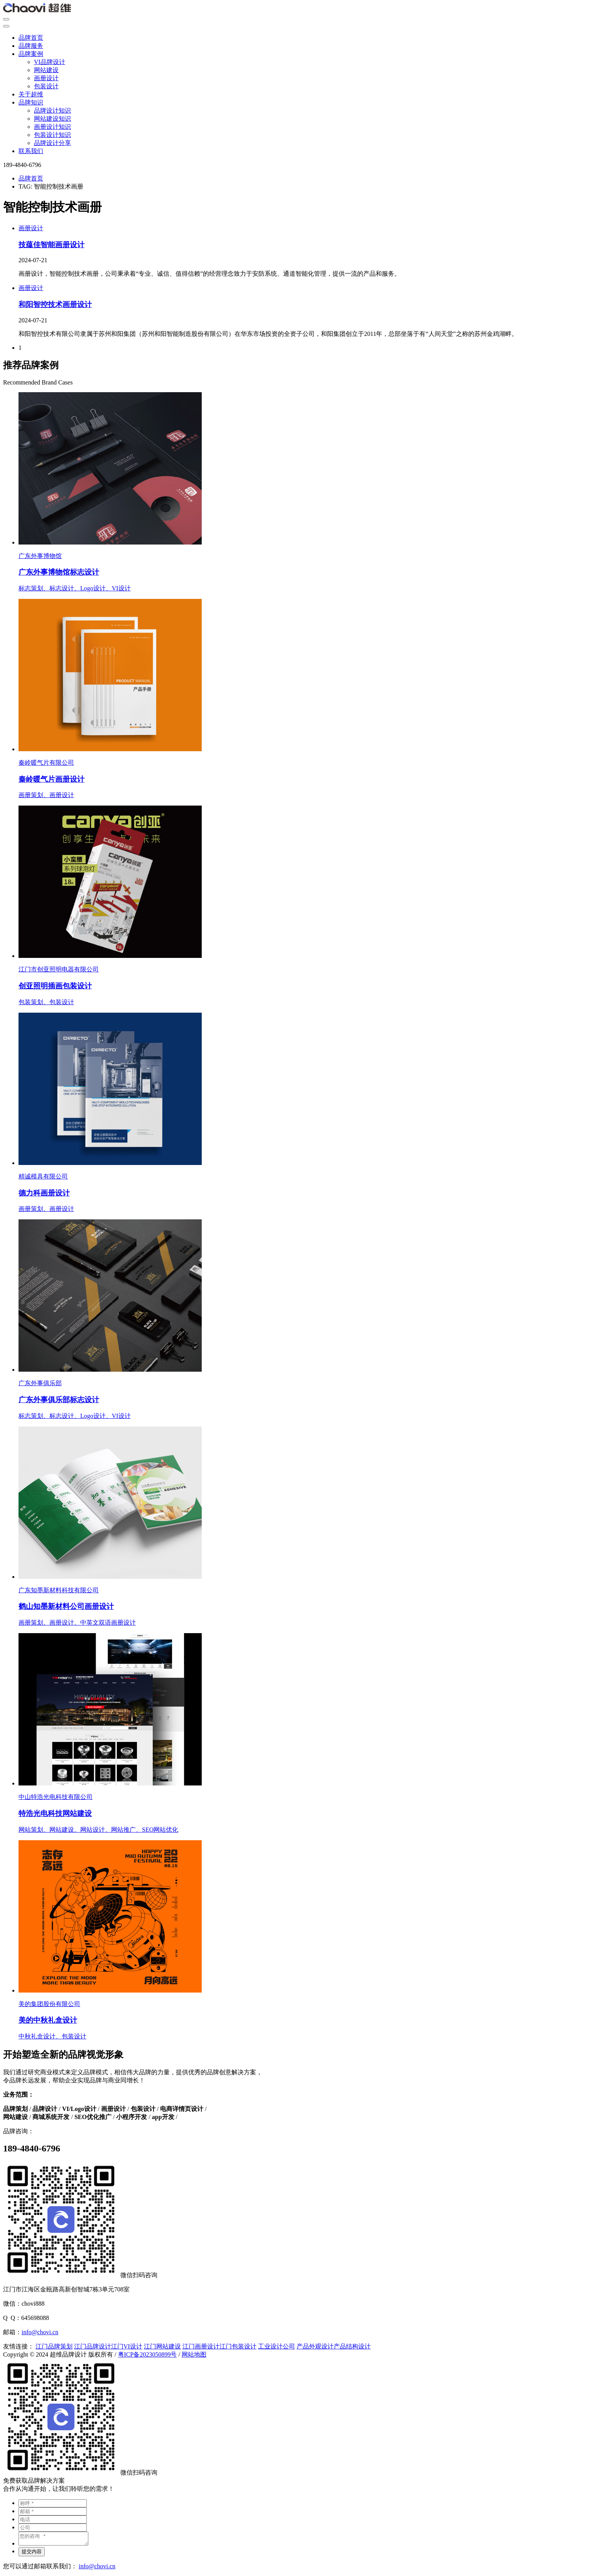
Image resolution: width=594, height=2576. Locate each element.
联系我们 (31, 151)
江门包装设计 (237, 2346)
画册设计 (46, 78)
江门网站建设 (162, 2346)
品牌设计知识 (52, 110)
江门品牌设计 (92, 2346)
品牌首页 (31, 37)
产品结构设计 (352, 2346)
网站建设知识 (52, 118)
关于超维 (31, 94)
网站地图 (194, 2354)
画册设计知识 (52, 126)
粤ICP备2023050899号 (147, 2354)
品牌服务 (31, 45)
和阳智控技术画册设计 (55, 304)
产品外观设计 (315, 2346)
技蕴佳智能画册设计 (51, 245)
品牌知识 (31, 102)
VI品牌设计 (49, 62)
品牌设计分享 (52, 143)
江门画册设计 (200, 2346)
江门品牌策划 (54, 2346)
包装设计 (46, 86)
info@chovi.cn (40, 2332)
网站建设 (46, 70)
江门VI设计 (126, 2346)
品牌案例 (31, 54)
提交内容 (32, 2554)
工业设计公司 (276, 2346)
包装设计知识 (52, 134)
